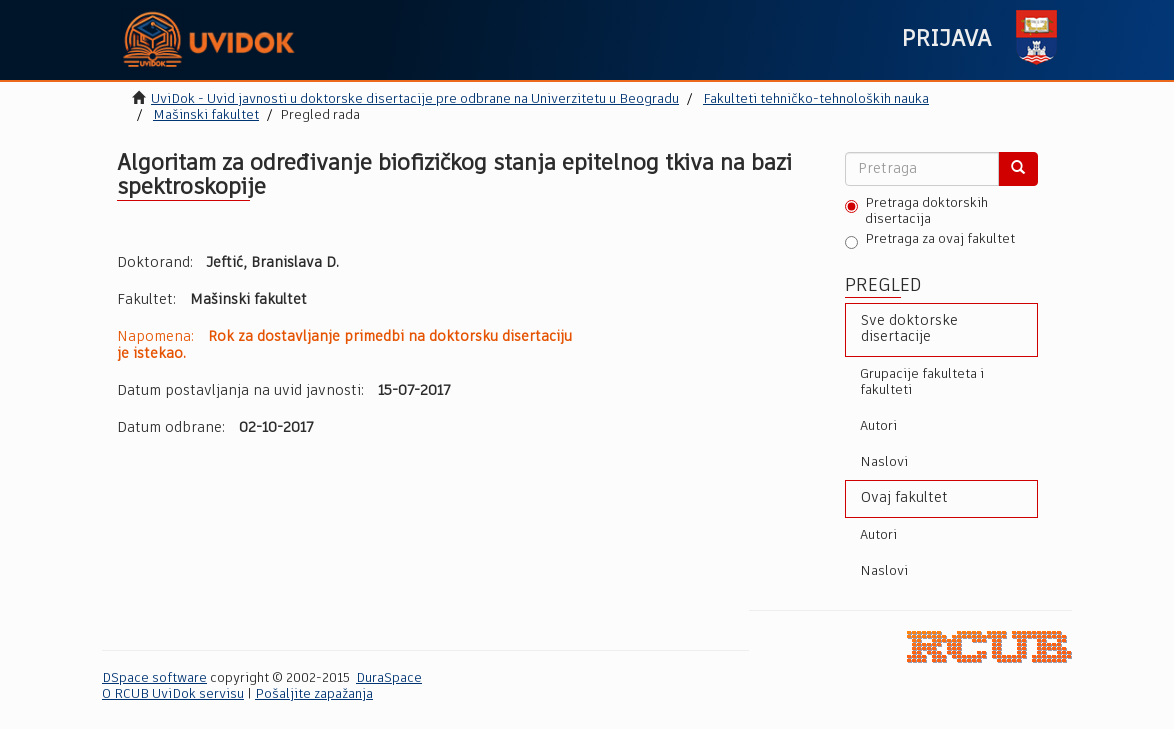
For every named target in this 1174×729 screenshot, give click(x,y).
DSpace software (154, 678)
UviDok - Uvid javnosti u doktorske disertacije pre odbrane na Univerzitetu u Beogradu (415, 99)
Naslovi (884, 462)
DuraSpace (389, 678)
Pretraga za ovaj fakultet (930, 241)
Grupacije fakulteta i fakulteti (922, 382)
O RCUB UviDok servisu (173, 694)
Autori (878, 426)
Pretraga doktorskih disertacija (916, 211)
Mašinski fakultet (206, 115)
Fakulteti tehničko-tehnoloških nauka (816, 99)
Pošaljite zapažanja (314, 694)
